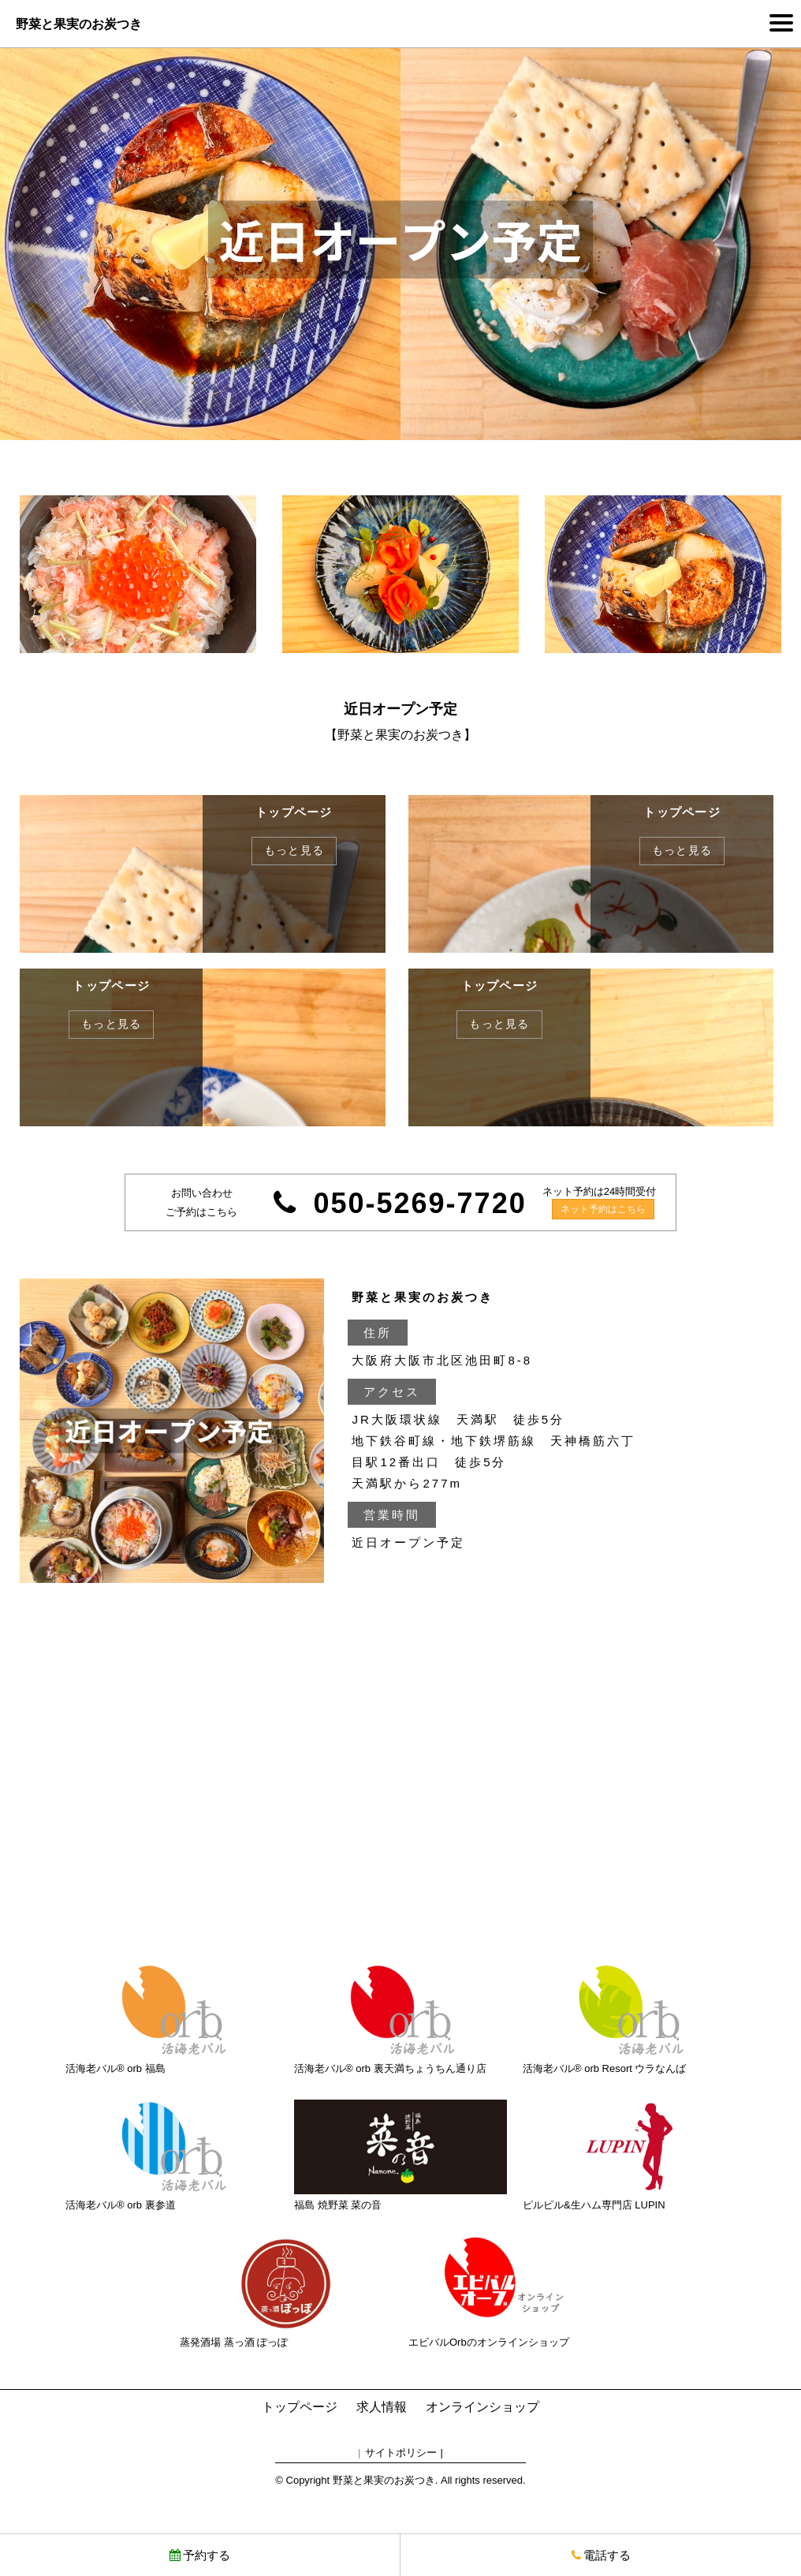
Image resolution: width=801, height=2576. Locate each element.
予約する (200, 2555)
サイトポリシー (401, 2452)
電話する (601, 2555)
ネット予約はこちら (603, 1209)
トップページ (299, 2407)
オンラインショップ (482, 2407)
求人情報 (381, 2407)
